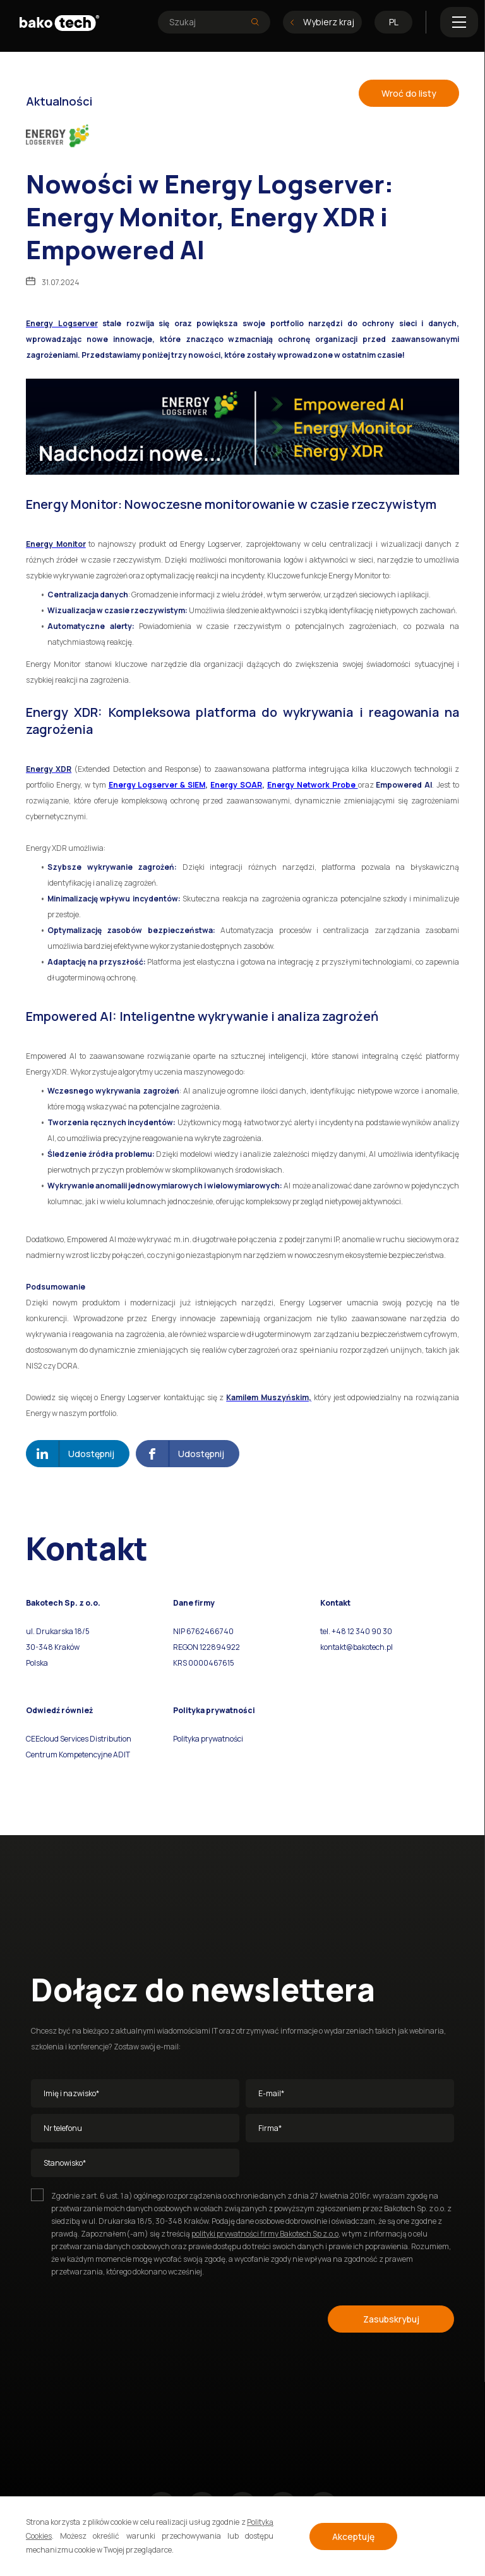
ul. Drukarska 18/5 (58, 1631)
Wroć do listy (408, 93)
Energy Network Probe (312, 784)
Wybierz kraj (322, 22)
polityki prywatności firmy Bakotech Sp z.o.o (264, 2233)
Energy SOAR (236, 784)
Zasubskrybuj (391, 2319)
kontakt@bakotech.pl (356, 1647)
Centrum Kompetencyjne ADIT (78, 1754)
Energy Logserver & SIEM (157, 784)
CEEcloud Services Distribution (78, 1738)
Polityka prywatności (208, 1738)
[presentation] (127, 2316)
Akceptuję (353, 2536)
